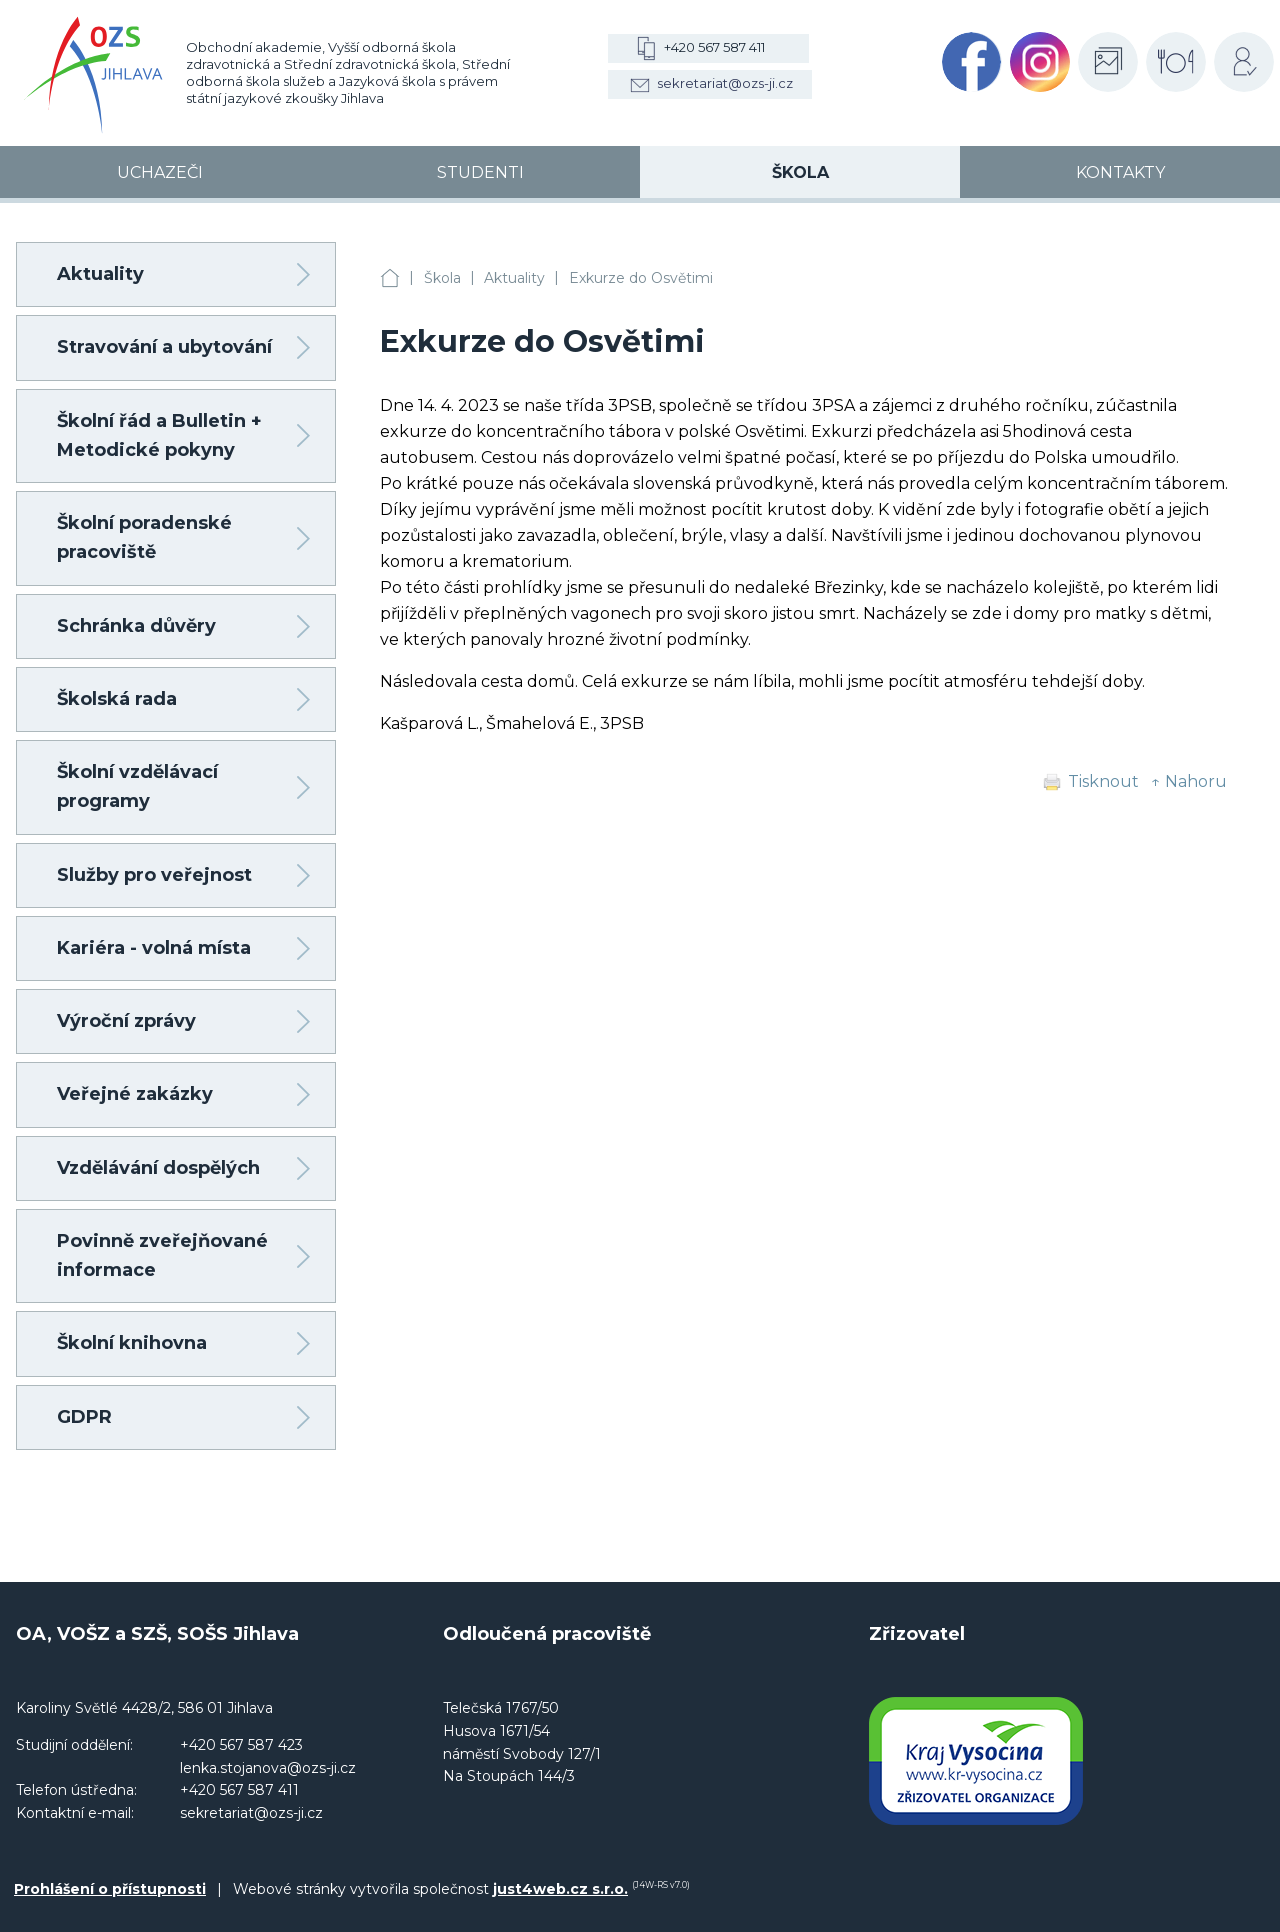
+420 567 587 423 (241, 1745)
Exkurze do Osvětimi (641, 278)
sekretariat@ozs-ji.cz (725, 83)
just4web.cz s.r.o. (560, 1889)
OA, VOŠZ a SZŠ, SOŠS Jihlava (390, 278)
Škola (442, 278)
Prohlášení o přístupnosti (110, 1889)
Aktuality (514, 278)
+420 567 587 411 (714, 47)
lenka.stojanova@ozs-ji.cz (268, 1768)
